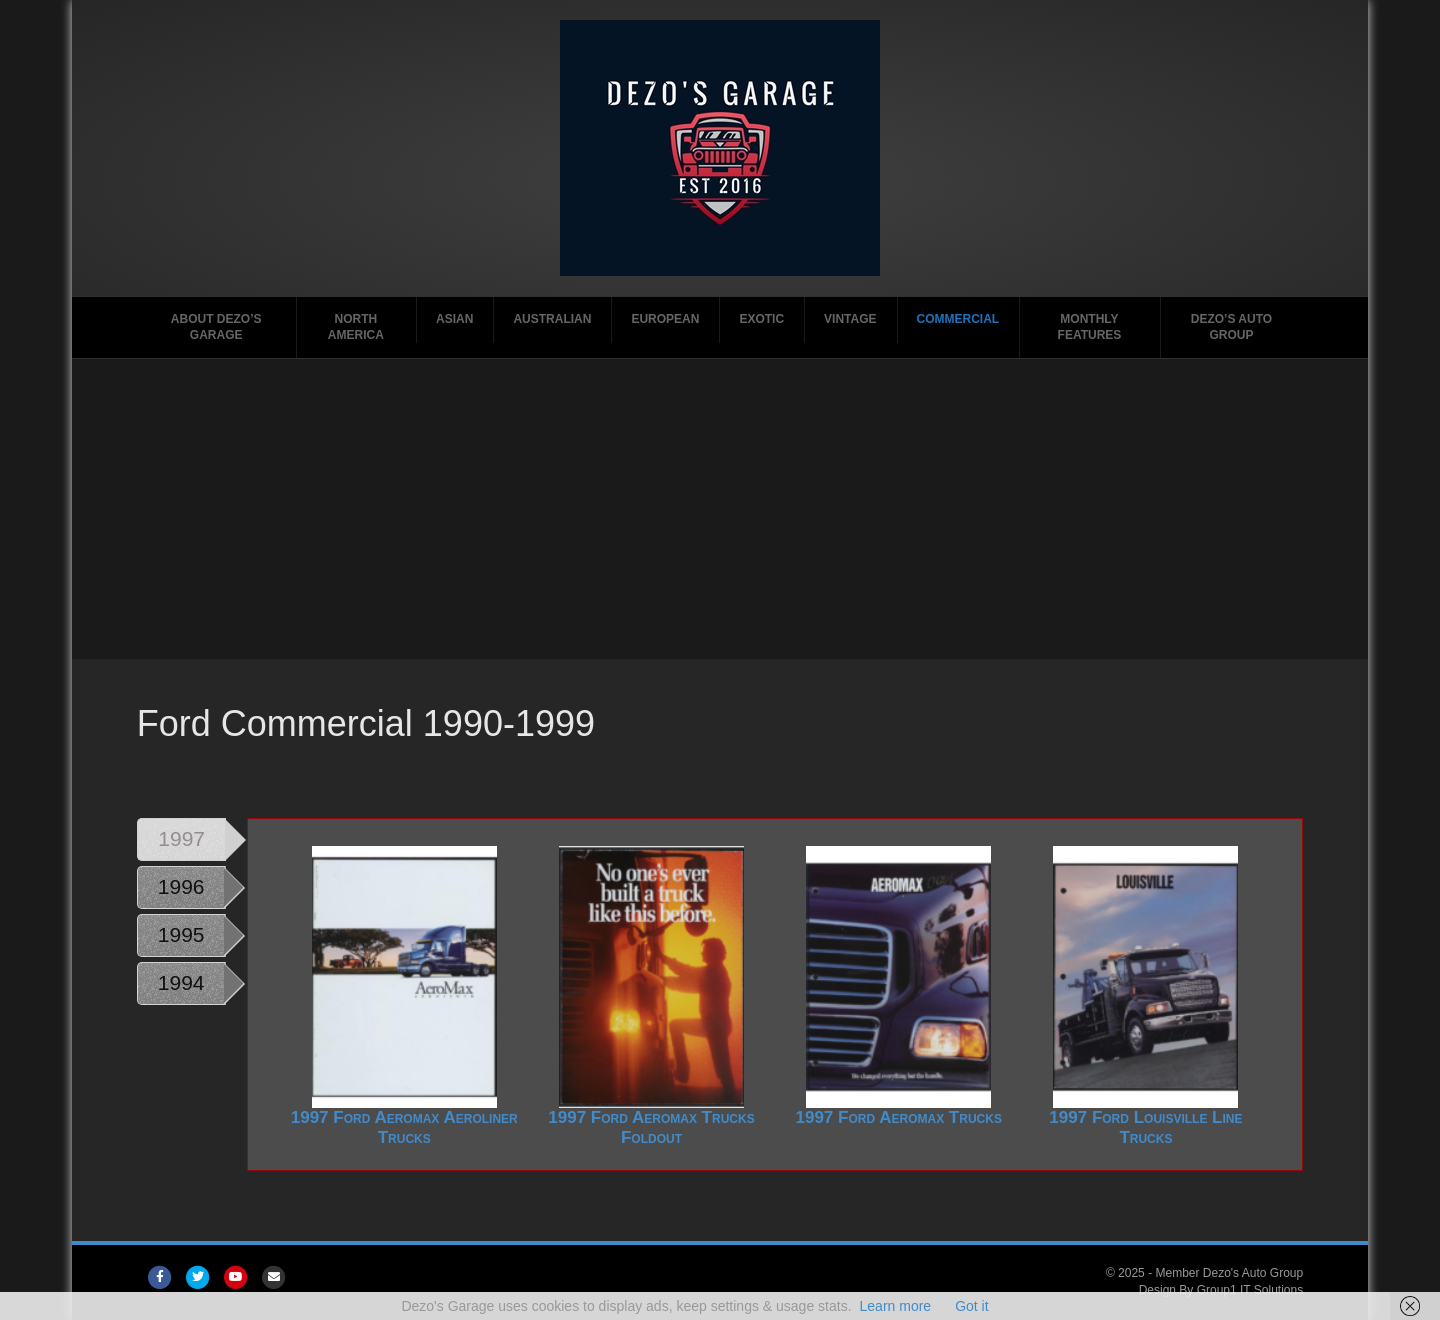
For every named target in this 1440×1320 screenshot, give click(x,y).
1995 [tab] (181, 934)
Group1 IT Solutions (1250, 1290)
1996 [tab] (181, 886)
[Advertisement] (720, 509)
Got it (971, 1306)
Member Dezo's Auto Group (1229, 1273)
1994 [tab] (181, 982)
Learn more (896, 1306)
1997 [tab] (181, 838)
